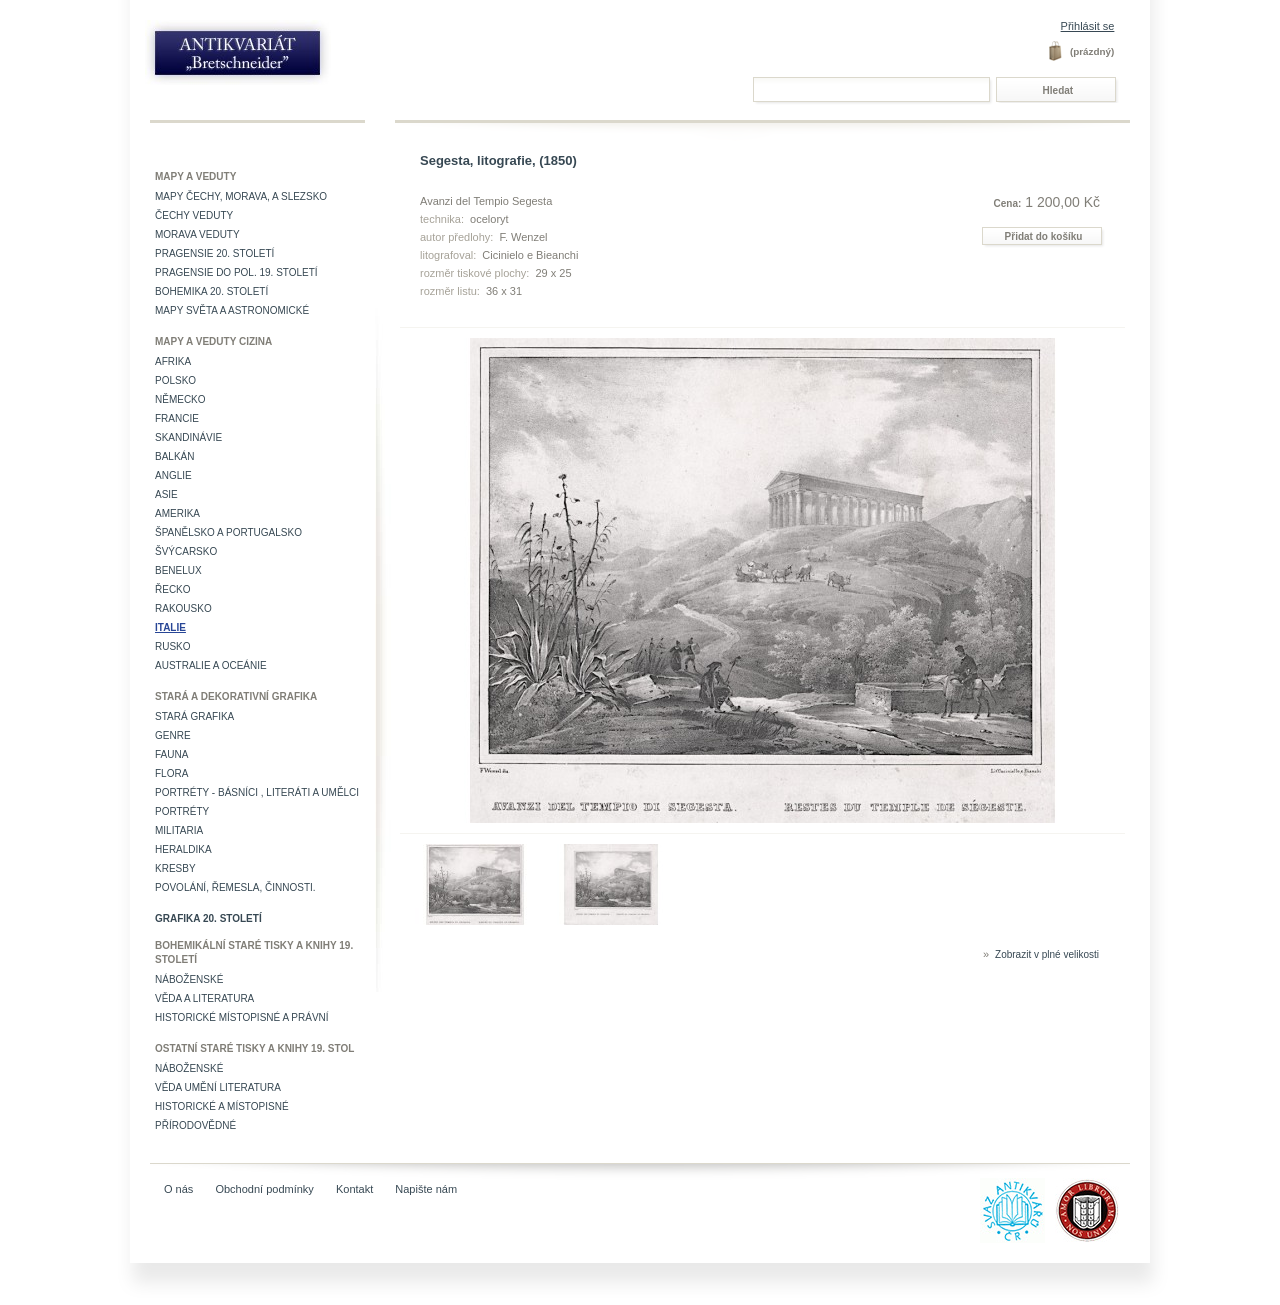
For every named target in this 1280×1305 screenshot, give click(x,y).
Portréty (182, 811)
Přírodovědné (195, 1125)
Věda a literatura (204, 998)
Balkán (174, 456)
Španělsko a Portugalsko (228, 532)
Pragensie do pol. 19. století (236, 272)
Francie (177, 418)
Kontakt (354, 1189)
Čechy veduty (194, 215)
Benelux (178, 570)
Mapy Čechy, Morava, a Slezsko (241, 196)
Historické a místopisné (222, 1106)
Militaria (179, 830)
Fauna (171, 754)
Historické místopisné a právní (242, 1017)
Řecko (173, 589)
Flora (171, 773)
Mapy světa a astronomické (232, 310)
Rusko (173, 646)
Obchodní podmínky (264, 1189)
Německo (180, 399)
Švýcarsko (186, 551)
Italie (170, 627)
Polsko (175, 380)
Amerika (177, 513)
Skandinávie (188, 437)
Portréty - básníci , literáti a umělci (257, 792)
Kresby (175, 868)
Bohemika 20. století (211, 291)
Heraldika (183, 849)
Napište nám (426, 1189)
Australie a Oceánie (211, 665)
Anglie (173, 475)
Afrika (173, 361)
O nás (178, 1189)
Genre (173, 735)
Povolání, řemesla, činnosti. (235, 887)
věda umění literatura (218, 1087)
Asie (166, 494)
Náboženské (189, 979)
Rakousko (183, 608)
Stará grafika (194, 716)
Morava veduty (197, 234)
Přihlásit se (1088, 26)
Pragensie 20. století (214, 253)
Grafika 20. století (208, 918)
